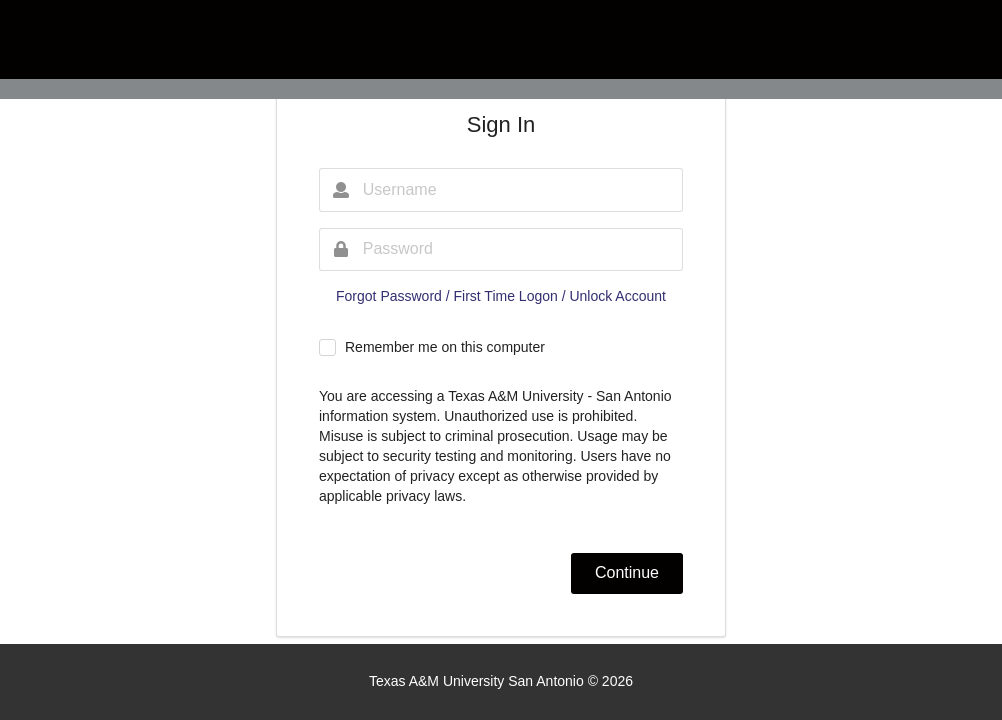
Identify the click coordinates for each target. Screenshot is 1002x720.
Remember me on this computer (445, 347)
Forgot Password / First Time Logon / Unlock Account (501, 296)
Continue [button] (627, 572)
